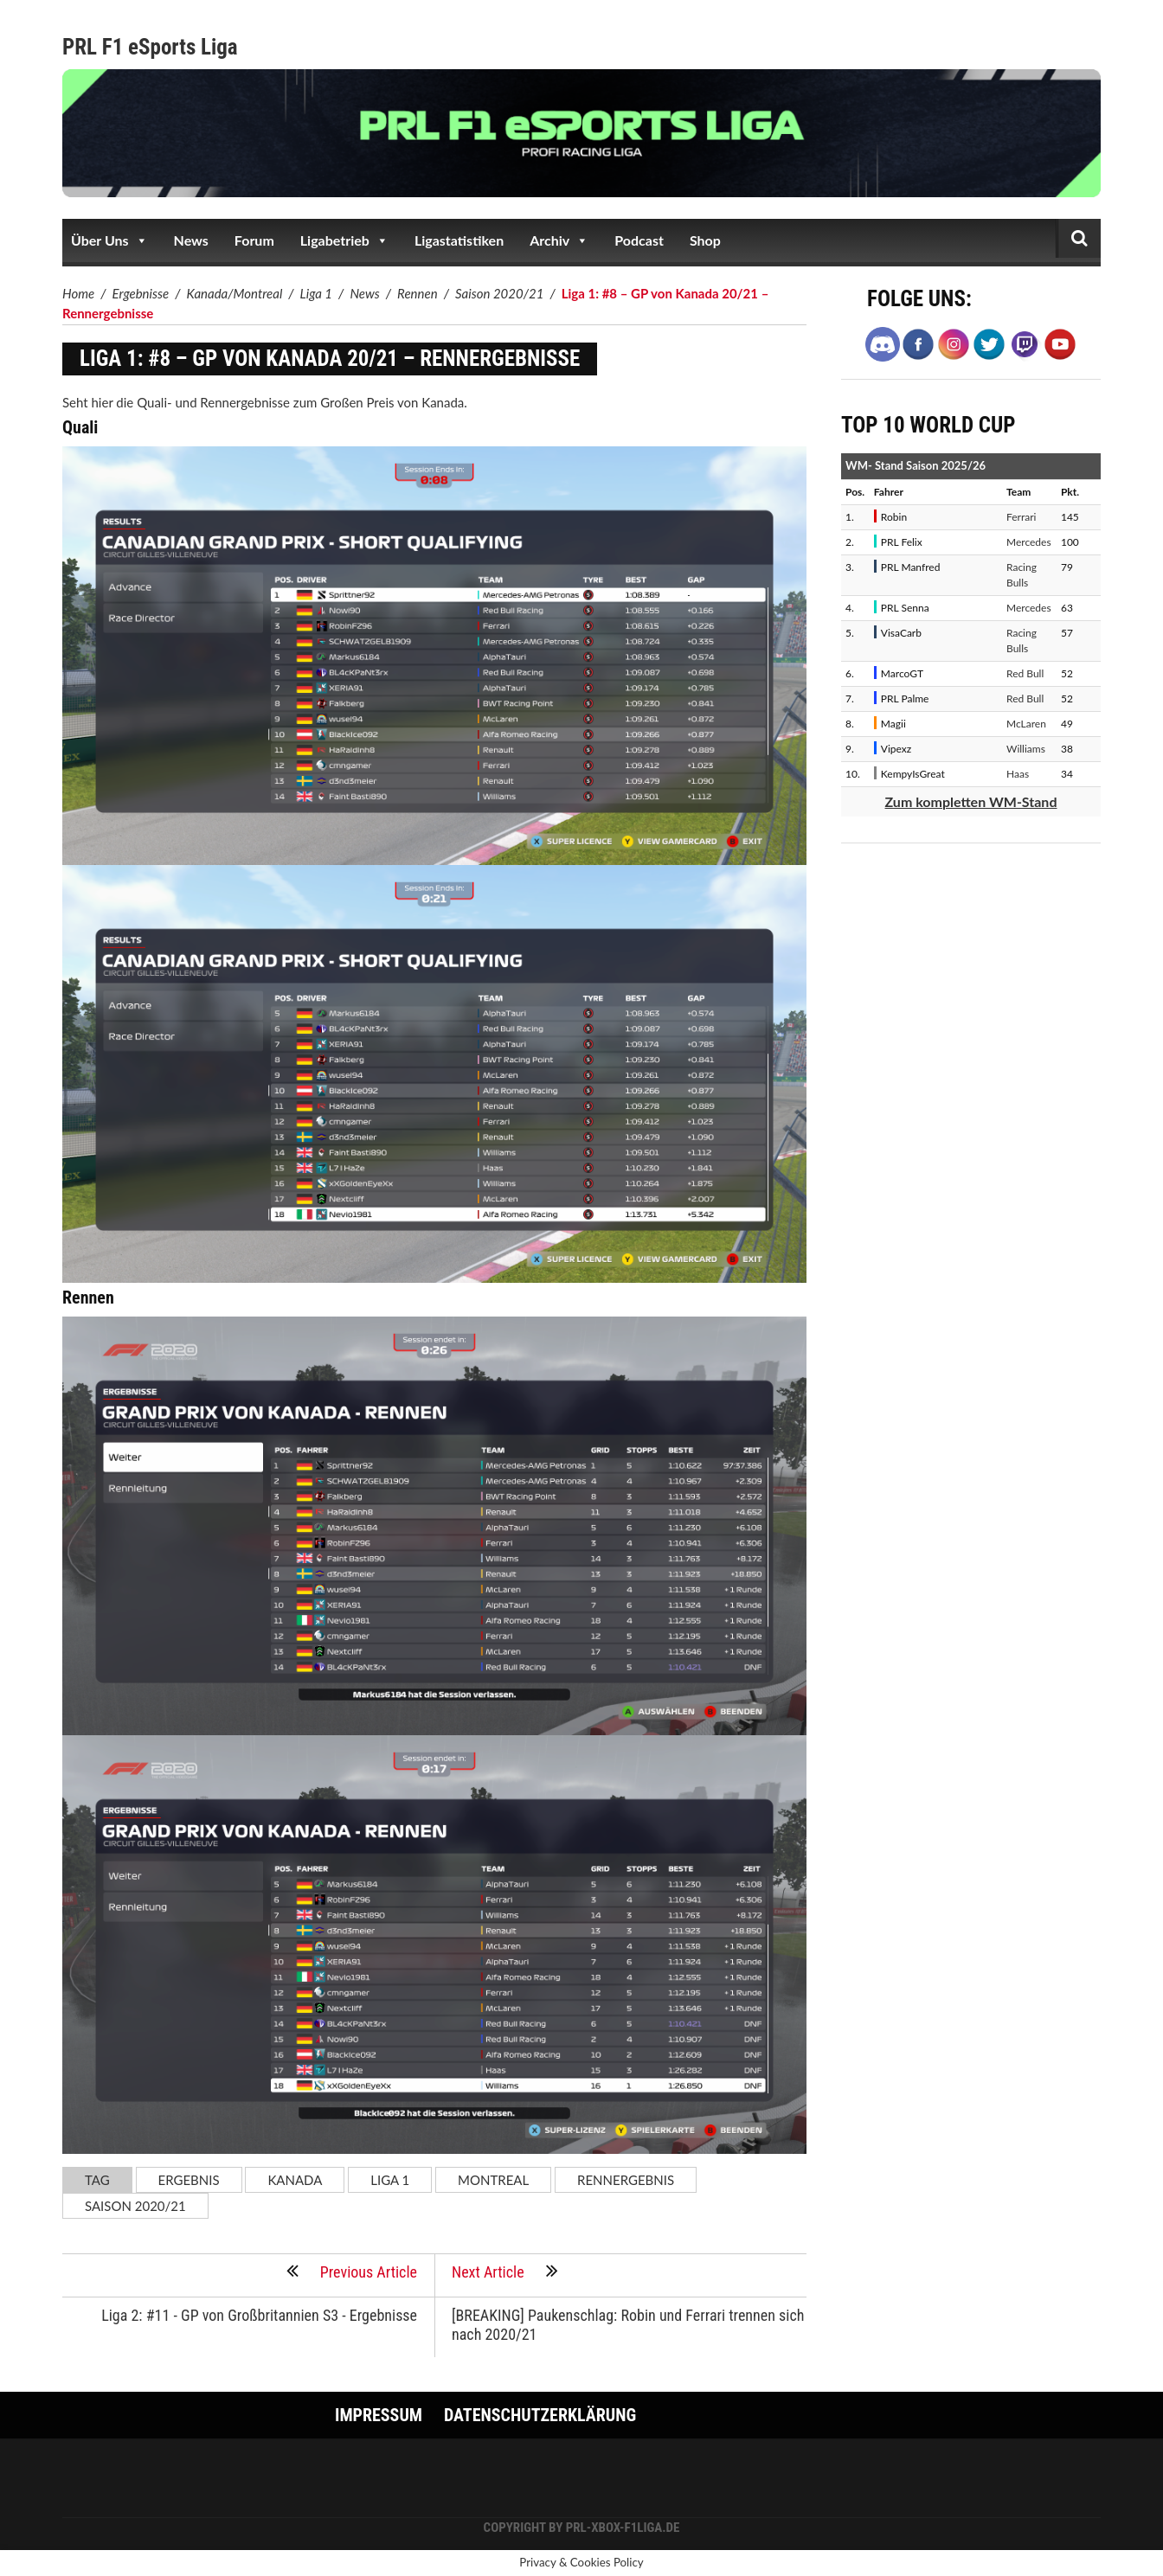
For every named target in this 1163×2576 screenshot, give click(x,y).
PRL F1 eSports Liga (150, 47)
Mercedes (1028, 541)
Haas (1017, 773)
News (191, 240)
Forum (254, 240)
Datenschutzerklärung (540, 2415)
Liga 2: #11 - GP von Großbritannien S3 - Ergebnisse (259, 2315)
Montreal (493, 2180)
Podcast (639, 240)
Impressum (378, 2415)
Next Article (505, 2270)
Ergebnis (189, 2180)
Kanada (294, 2180)
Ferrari (1021, 516)
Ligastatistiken (459, 240)
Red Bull (1025, 673)
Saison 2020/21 (135, 2206)
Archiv (559, 240)
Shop (705, 240)
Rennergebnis (625, 2180)
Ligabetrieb (344, 240)
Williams (1025, 748)
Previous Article (351, 2270)
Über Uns (109, 240)
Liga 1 (389, 2180)
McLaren (1026, 723)
